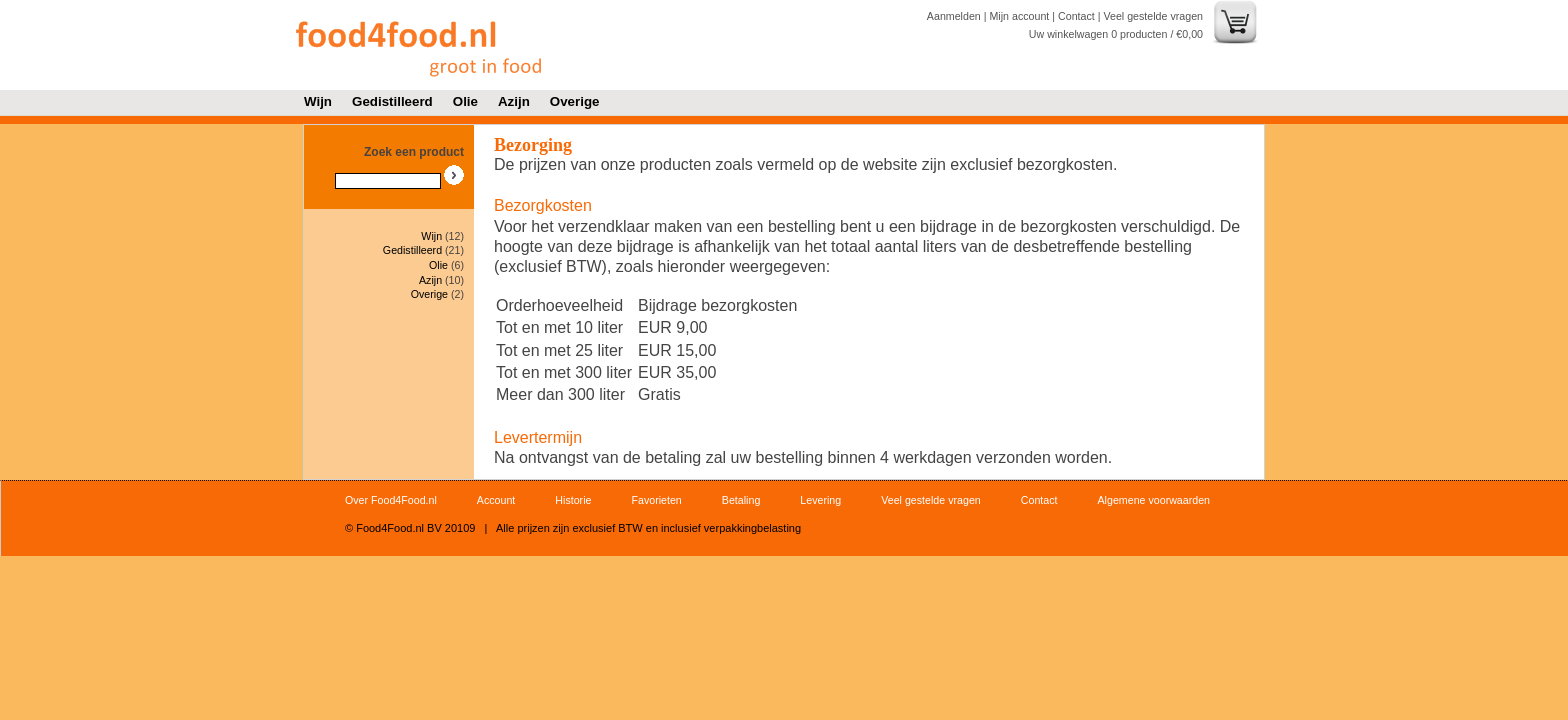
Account (496, 500)
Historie (573, 500)
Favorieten (656, 500)
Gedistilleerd (392, 101)
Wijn (318, 101)
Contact (1076, 16)
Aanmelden (954, 16)
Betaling (741, 500)
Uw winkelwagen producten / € (1116, 34)
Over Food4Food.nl (391, 500)
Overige (575, 101)
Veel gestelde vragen (1153, 16)
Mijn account (1019, 16)
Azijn (514, 101)
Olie (465, 101)
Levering (820, 500)
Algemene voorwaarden (1154, 500)
